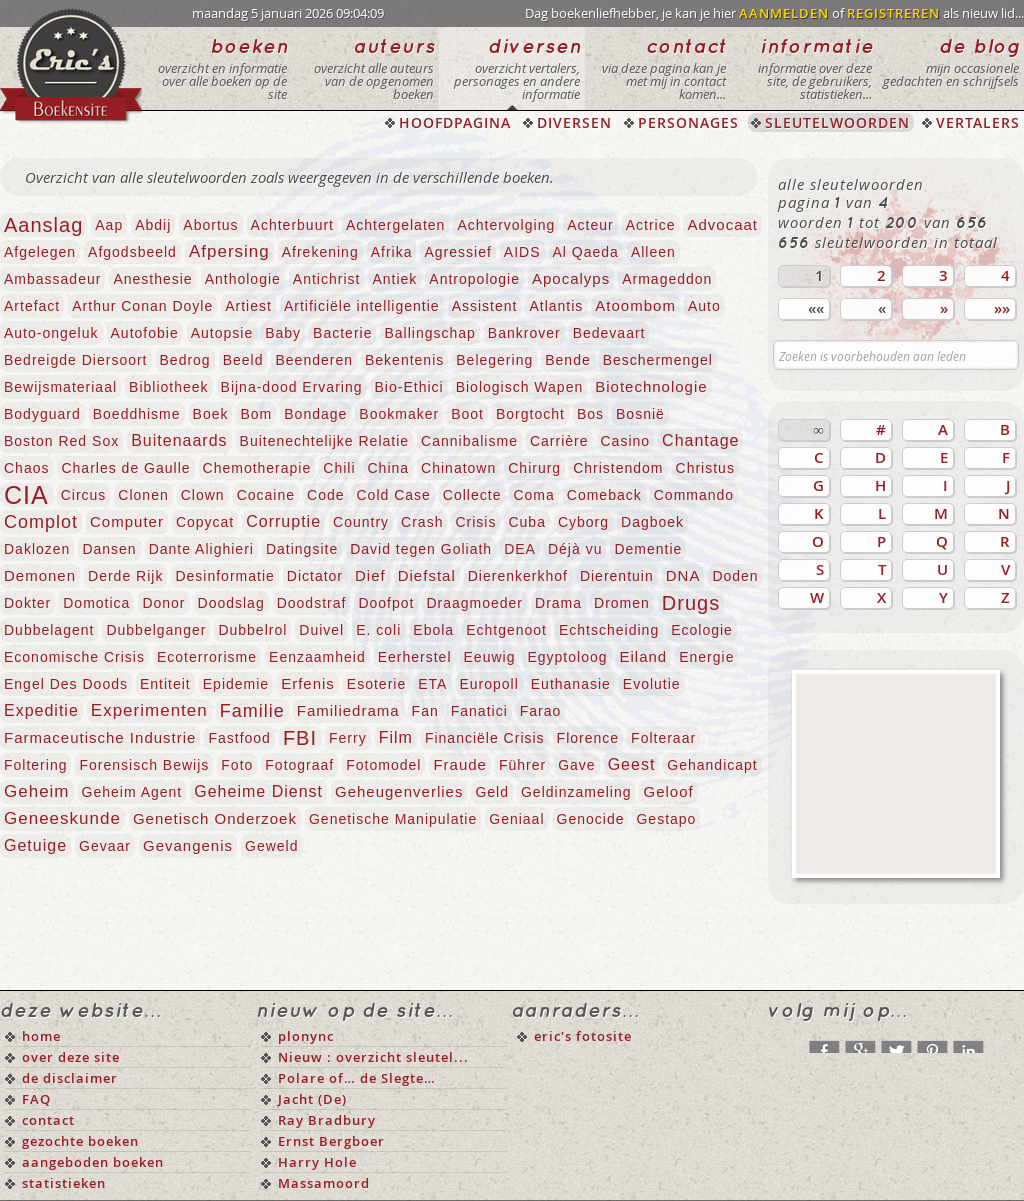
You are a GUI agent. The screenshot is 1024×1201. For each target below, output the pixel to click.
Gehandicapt (712, 765)
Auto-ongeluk (51, 333)
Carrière (559, 441)
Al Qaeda (586, 252)
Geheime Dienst (258, 791)
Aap (109, 225)
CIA (26, 495)
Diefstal (427, 575)
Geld (492, 792)
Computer (127, 521)
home (41, 1036)
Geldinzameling (576, 792)
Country (361, 522)
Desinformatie (224, 576)
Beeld (243, 360)
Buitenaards (179, 440)
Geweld (271, 846)
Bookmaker (399, 414)
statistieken (64, 1183)
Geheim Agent (132, 792)
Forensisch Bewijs (144, 765)
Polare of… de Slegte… (357, 1078)
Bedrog (185, 360)
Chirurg (534, 468)
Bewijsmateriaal (60, 387)
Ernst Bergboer (331, 1141)
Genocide (591, 819)
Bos (590, 414)
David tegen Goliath (421, 549)
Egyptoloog (567, 657)
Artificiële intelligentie (362, 306)
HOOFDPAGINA (455, 122)
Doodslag (231, 603)
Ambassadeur (52, 279)
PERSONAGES (688, 122)
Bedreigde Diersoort (76, 360)
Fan (425, 711)
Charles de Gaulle (125, 468)
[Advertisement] (896, 774)
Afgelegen (40, 252)
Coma (533, 495)
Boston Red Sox (61, 441)
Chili (339, 468)
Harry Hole (317, 1162)
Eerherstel (415, 657)
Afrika (392, 252)
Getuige (35, 845)
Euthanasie (571, 684)
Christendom (618, 468)
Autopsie (222, 333)
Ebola (433, 630)
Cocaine (266, 495)
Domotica (96, 603)
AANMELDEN (784, 13)
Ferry (348, 738)
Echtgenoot (506, 630)
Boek (211, 414)
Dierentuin (617, 576)
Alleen (653, 252)
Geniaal (516, 819)
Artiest (248, 306)
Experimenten (149, 710)
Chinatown (458, 468)
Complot (41, 522)
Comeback (604, 495)
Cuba (526, 522)
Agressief (457, 252)
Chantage (700, 440)
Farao (541, 711)
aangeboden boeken (93, 1162)
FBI (300, 738)
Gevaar (105, 846)
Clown (203, 495)
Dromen (622, 603)
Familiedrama (348, 710)
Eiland (644, 656)
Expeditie (41, 710)
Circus (84, 495)
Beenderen (314, 360)
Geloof (668, 791)
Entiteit (165, 684)
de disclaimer (70, 1078)
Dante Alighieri (201, 549)
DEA (520, 549)
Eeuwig (490, 657)
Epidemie (236, 684)
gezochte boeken (80, 1141)
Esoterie (376, 684)
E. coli (378, 630)
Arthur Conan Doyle (142, 306)
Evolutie (652, 684)
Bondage (315, 414)
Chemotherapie (257, 468)
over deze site (71, 1057)
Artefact (32, 306)
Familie (252, 711)
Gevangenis (188, 845)
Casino (626, 441)
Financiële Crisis (485, 738)
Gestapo (666, 819)
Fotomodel (383, 765)
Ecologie (702, 630)
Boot (467, 414)
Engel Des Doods (66, 684)
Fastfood (239, 738)
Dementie (648, 549)
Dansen (109, 549)
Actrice (651, 225)
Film (396, 737)
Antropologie (474, 279)
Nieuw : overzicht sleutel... (373, 1057)
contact (48, 1120)
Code (325, 495)
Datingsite (302, 549)
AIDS (522, 252)
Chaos (26, 468)
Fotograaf (299, 765)
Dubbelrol (252, 630)
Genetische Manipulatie (393, 819)
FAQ (36, 1099)
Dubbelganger (156, 630)
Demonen (40, 575)
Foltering (35, 765)
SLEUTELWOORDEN (837, 122)
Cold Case (393, 495)
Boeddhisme (137, 414)
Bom (256, 414)
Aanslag (43, 225)
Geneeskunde (62, 818)
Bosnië (640, 414)
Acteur (590, 225)
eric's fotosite (583, 1036)
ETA (432, 684)
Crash (422, 522)
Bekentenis (404, 360)
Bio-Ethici (409, 387)
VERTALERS (978, 122)
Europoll (488, 684)
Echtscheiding (609, 630)
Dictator (315, 576)
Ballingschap (429, 333)
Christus (705, 468)
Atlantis (556, 306)
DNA (683, 575)
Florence (588, 738)
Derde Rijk (125, 576)
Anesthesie (152, 279)
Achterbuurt (292, 225)
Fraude (460, 764)
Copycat (205, 522)
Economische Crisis (74, 657)
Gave (576, 765)
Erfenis (308, 683)
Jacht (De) (312, 1099)
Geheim (37, 791)
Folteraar (663, 738)
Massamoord (324, 1183)
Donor (163, 603)
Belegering (494, 360)
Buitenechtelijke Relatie (325, 441)
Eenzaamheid (317, 657)
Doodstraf (312, 603)
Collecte (472, 495)
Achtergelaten (395, 225)
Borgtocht (530, 414)
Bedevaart (609, 333)
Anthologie (243, 279)
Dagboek (652, 522)
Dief (370, 575)
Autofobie (145, 333)
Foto (237, 765)
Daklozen (37, 549)
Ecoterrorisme (207, 657)
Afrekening (320, 252)
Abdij (153, 225)
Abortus (210, 225)
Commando (694, 495)
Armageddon (667, 279)
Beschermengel (658, 360)
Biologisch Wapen (520, 387)
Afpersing (229, 251)
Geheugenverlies (399, 791)
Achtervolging (506, 225)
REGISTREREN (893, 13)
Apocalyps (571, 278)
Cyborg (583, 522)
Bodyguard (42, 414)
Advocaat (722, 224)
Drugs (691, 603)
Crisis (475, 522)
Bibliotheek (169, 387)
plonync (306, 1036)
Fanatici (479, 711)
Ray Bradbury (327, 1120)
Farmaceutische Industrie (100, 737)
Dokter (27, 603)
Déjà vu (575, 549)
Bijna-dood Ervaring (292, 387)
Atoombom (635, 305)
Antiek (394, 279)
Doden (735, 576)
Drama (558, 603)
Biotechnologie (651, 386)
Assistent (485, 306)
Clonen (143, 495)
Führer (522, 765)
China (389, 468)
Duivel (321, 630)
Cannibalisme (469, 441)
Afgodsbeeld (132, 252)
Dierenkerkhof (518, 576)
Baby (283, 333)
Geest (632, 764)
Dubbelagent (49, 630)
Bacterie (342, 333)
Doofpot (386, 603)
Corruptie (283, 521)
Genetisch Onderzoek (215, 818)
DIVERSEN (574, 122)
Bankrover (524, 333)
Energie (706, 657)
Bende (567, 360)
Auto (704, 306)
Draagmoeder (474, 603)
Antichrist (327, 279)
